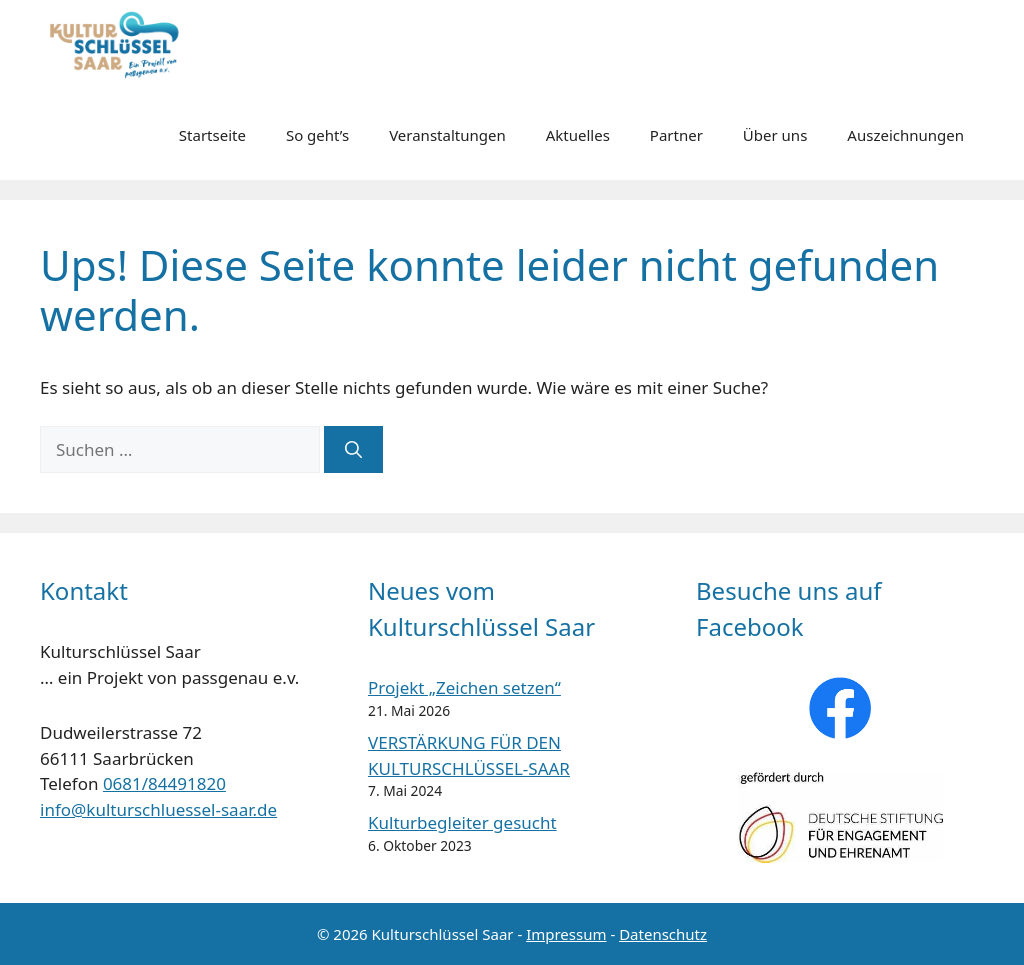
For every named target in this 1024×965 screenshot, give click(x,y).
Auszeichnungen (905, 135)
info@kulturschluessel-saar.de (158, 809)
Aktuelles (578, 135)
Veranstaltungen (447, 135)
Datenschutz (663, 934)
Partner (676, 135)
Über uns (775, 135)
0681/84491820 (164, 783)
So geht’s (317, 135)
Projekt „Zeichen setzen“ (464, 687)
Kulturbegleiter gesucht (462, 822)
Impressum (566, 934)
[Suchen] (353, 450)
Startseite (212, 135)
